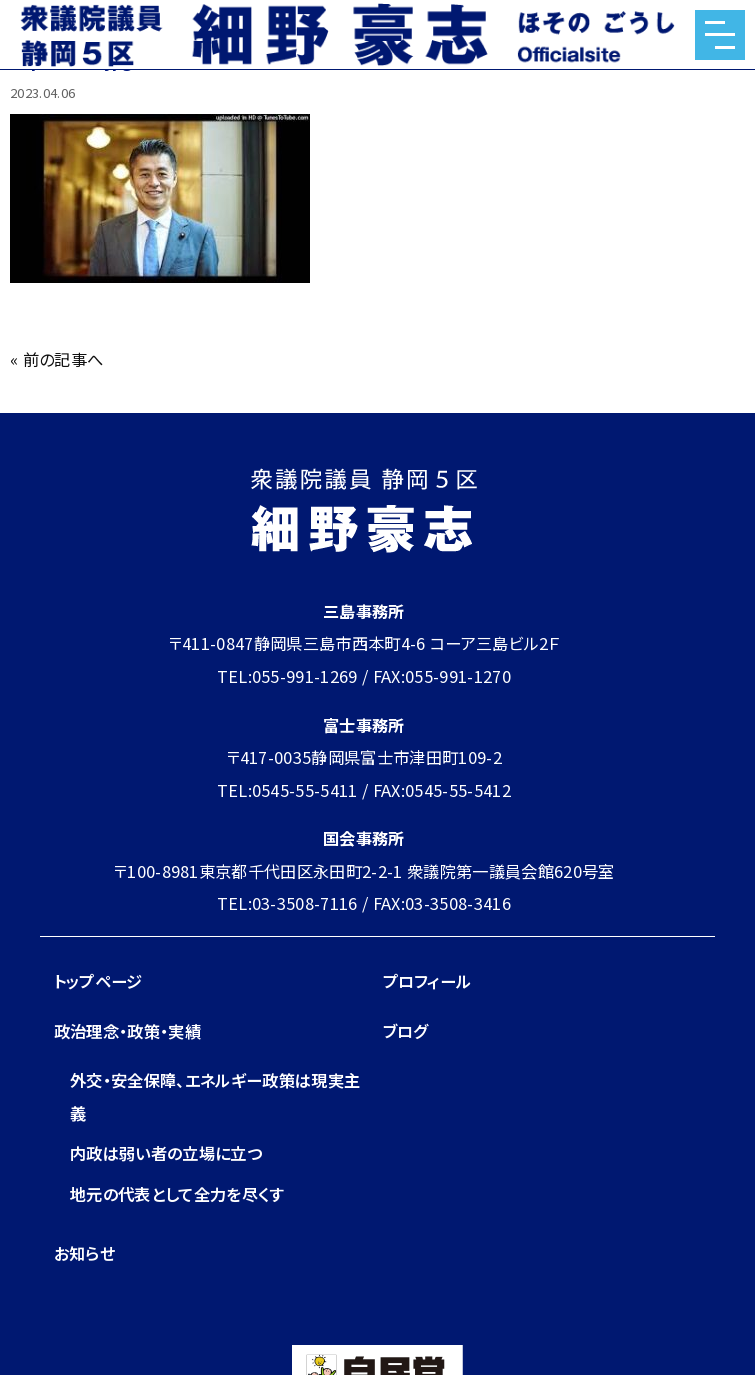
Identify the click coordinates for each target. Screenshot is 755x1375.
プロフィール (427, 981)
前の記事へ (63, 359)
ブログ (405, 1031)
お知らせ (84, 1253)
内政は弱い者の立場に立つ (166, 1153)
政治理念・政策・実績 (127, 1031)
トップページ (98, 981)
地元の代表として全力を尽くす (177, 1194)
